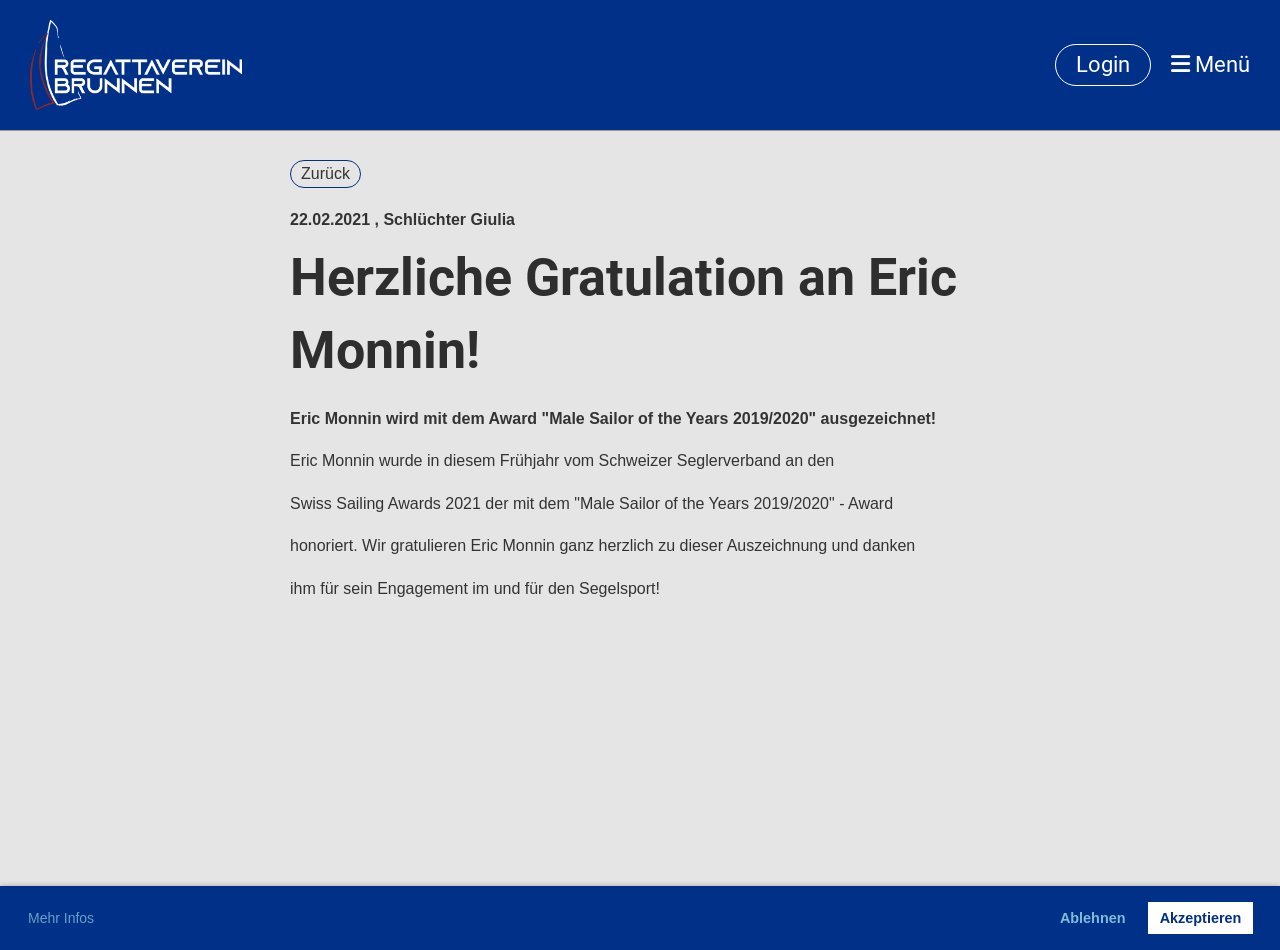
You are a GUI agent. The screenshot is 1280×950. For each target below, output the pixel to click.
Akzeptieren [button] (1201, 918)
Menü (1210, 64)
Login (1103, 64)
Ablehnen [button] (1093, 918)
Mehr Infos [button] (61, 918)
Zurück (325, 173)
